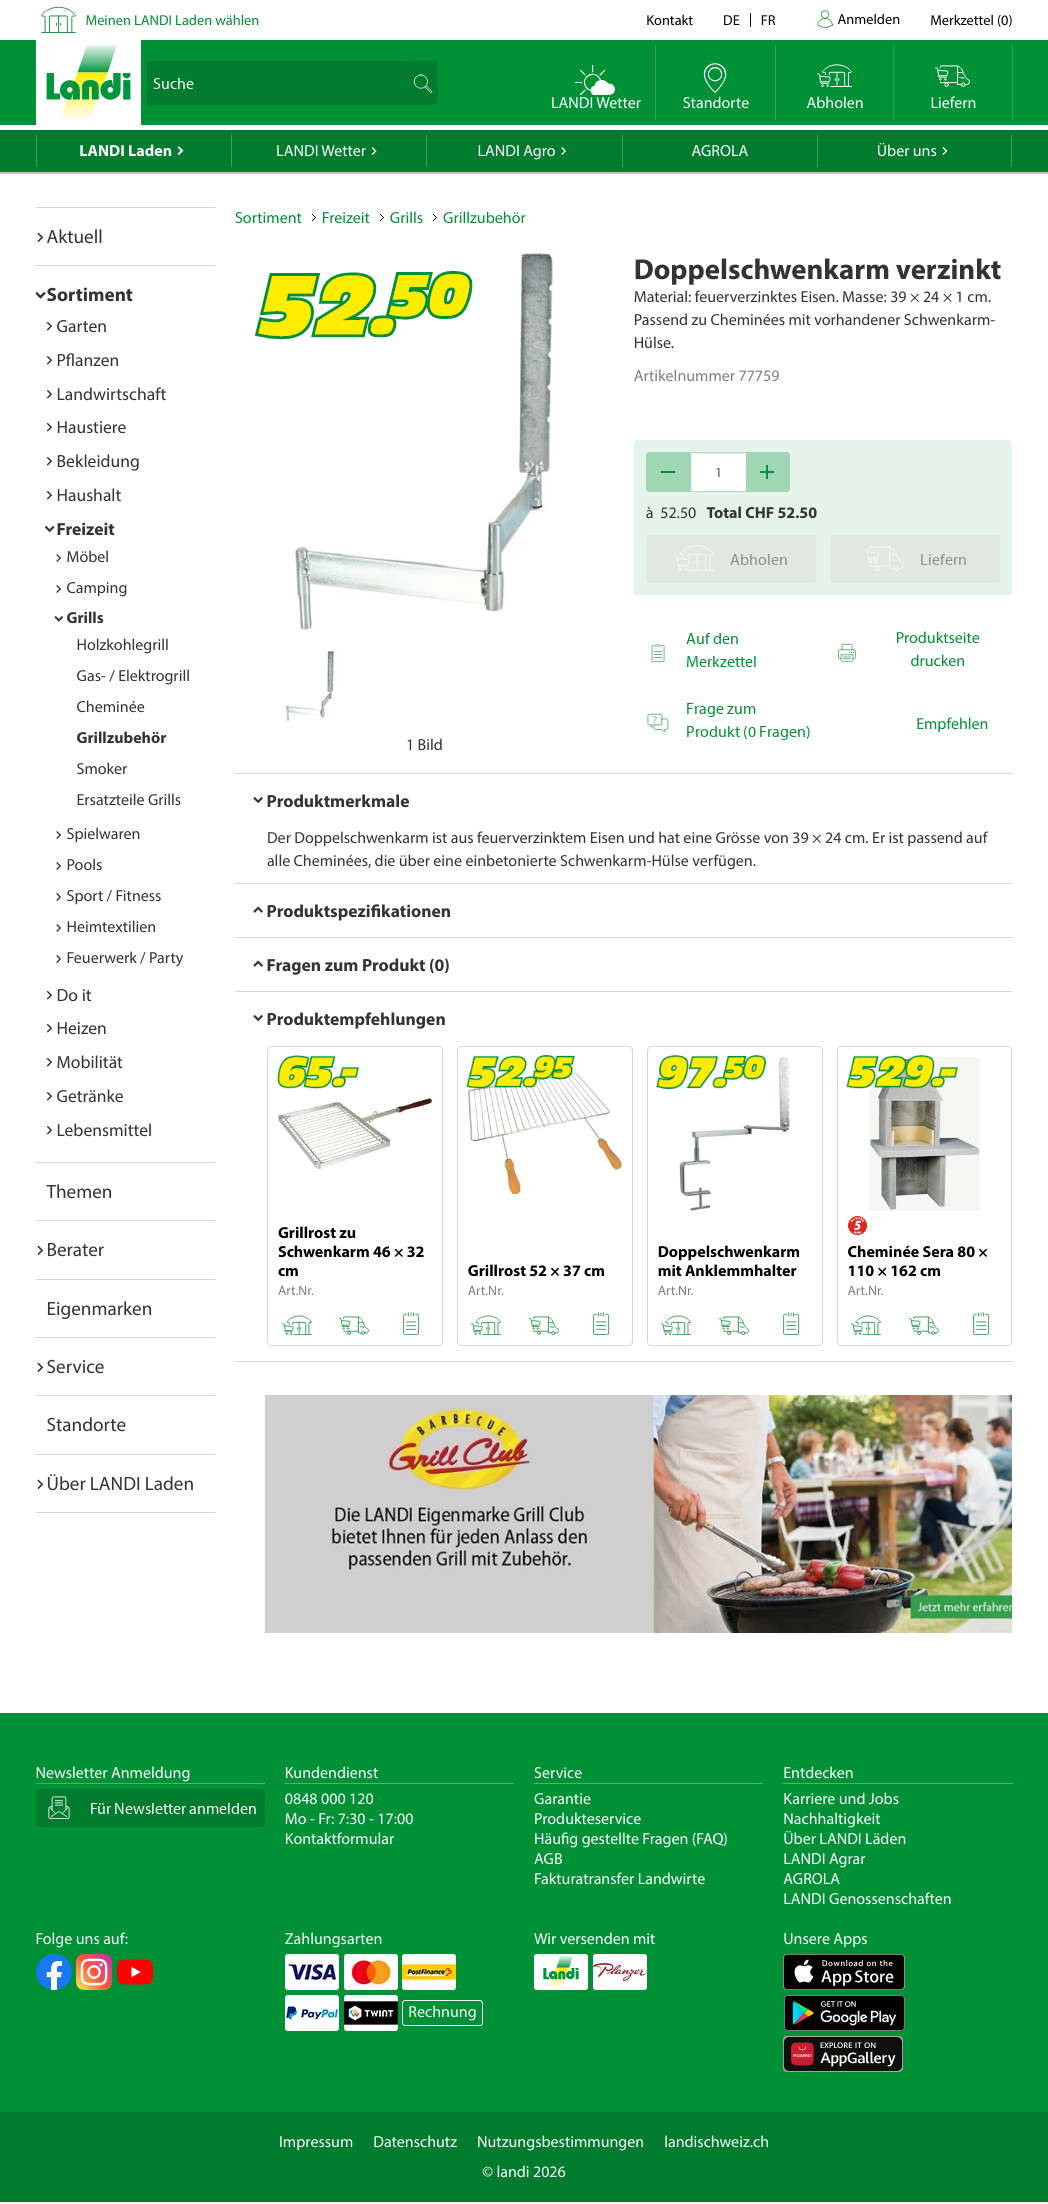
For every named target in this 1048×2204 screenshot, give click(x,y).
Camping (97, 588)
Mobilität (90, 1061)
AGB (548, 1859)
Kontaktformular (340, 1839)
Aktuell (75, 236)
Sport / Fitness (114, 896)
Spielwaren (104, 834)
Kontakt (669, 19)
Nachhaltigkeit (831, 1819)
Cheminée (111, 707)
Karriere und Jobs (841, 1799)
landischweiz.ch (716, 2142)
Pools (85, 865)
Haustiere (92, 426)
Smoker (102, 769)
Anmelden (869, 18)
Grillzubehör (122, 738)
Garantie (562, 1799)
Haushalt (89, 494)
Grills (85, 618)
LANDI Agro (516, 151)
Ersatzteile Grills (129, 800)
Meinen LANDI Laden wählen (173, 19)
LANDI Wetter (321, 151)
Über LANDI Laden (121, 1483)
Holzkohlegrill (123, 645)
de (731, 19)
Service (76, 1366)
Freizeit (86, 528)
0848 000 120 (329, 1799)
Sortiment (90, 294)
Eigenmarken (100, 1308)
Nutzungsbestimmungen (560, 2142)
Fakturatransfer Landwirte (619, 1879)
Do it (74, 994)
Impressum (316, 2142)
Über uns (907, 151)
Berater (76, 1249)
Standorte (87, 1424)
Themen (80, 1191)
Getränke (90, 1095)
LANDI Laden (125, 151)
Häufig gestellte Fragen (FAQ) (631, 1839)
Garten (82, 325)
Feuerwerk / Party (125, 958)
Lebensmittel (105, 1129)
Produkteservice (587, 1819)
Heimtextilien (112, 927)
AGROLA (719, 151)
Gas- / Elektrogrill (133, 676)
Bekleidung (98, 460)
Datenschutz (415, 2142)
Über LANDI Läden (844, 1839)
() (971, 19)
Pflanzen (88, 359)
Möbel (88, 557)
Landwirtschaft (112, 393)
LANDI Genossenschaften (867, 1899)
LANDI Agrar (824, 1859)
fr (768, 19)
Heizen (82, 1027)
